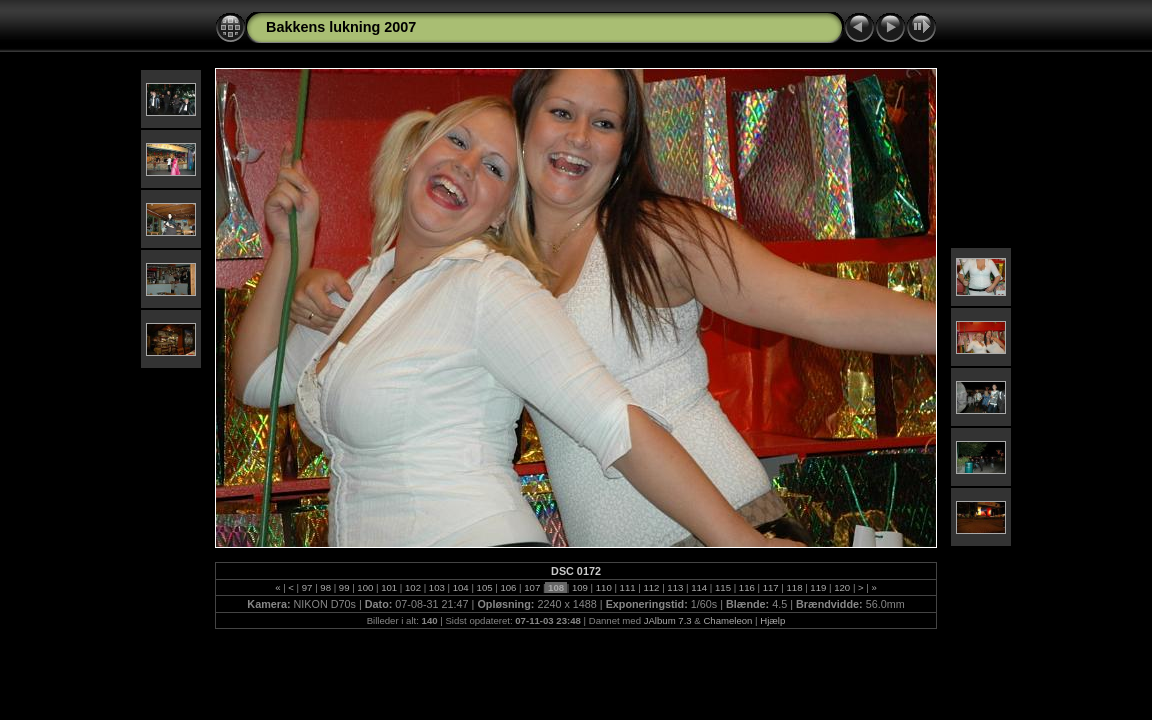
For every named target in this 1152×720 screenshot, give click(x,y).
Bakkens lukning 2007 (341, 27)
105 (484, 587)
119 (818, 587)
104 (460, 587)
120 (842, 587)
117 (770, 587)
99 (344, 587)
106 (508, 587)
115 (722, 587)
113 (675, 587)
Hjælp (772, 620)
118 (794, 587)
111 (627, 587)
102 (412, 587)
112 (651, 587)
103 (436, 587)
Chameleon (727, 620)
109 (579, 587)
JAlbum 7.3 (668, 620)
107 (532, 587)
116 (746, 587)
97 (307, 587)
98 (326, 587)
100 (365, 587)
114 (698, 587)
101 (389, 587)
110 (603, 587)
